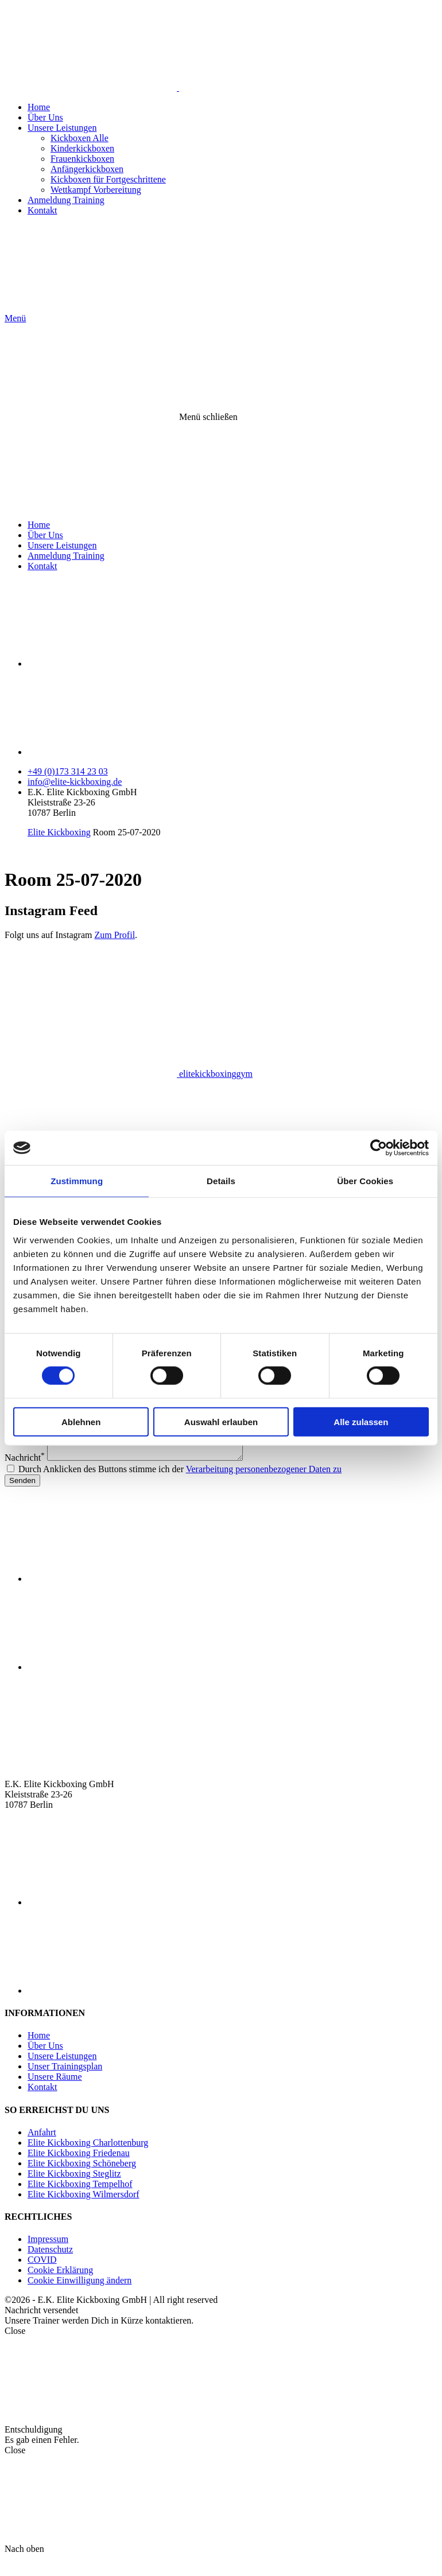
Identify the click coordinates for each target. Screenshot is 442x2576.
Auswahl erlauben (221, 1421)
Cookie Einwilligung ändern (79, 2297)
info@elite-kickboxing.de (75, 782)
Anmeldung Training (66, 200)
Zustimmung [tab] (77, 1181)
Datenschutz (50, 2266)
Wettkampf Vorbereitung (96, 189)
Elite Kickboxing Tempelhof (80, 2201)
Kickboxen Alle (79, 138)
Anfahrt (42, 2149)
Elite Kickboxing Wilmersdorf (83, 2211)
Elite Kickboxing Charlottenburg (88, 2160)
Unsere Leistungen (62, 128)
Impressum (48, 2256)
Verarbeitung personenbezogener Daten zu (264, 1486)
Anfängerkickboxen (87, 169)
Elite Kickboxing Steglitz (74, 2191)
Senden (22, 1497)
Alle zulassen (361, 1421)
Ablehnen (80, 1421)
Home (39, 107)
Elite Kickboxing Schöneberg (82, 2180)
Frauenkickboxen (82, 159)
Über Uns (45, 117)
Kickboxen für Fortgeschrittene (108, 179)
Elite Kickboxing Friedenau (79, 2170)
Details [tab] (221, 1181)
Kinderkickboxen (82, 148)
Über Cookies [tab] (365, 1181)
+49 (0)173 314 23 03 (68, 771)
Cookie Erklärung (60, 2287)
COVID (42, 2277)
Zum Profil (114, 935)
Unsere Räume (55, 2094)
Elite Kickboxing (59, 832)
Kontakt (42, 210)
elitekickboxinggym (129, 1074)
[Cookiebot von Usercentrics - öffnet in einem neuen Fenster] (378, 1148)
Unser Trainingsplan (65, 2083)
